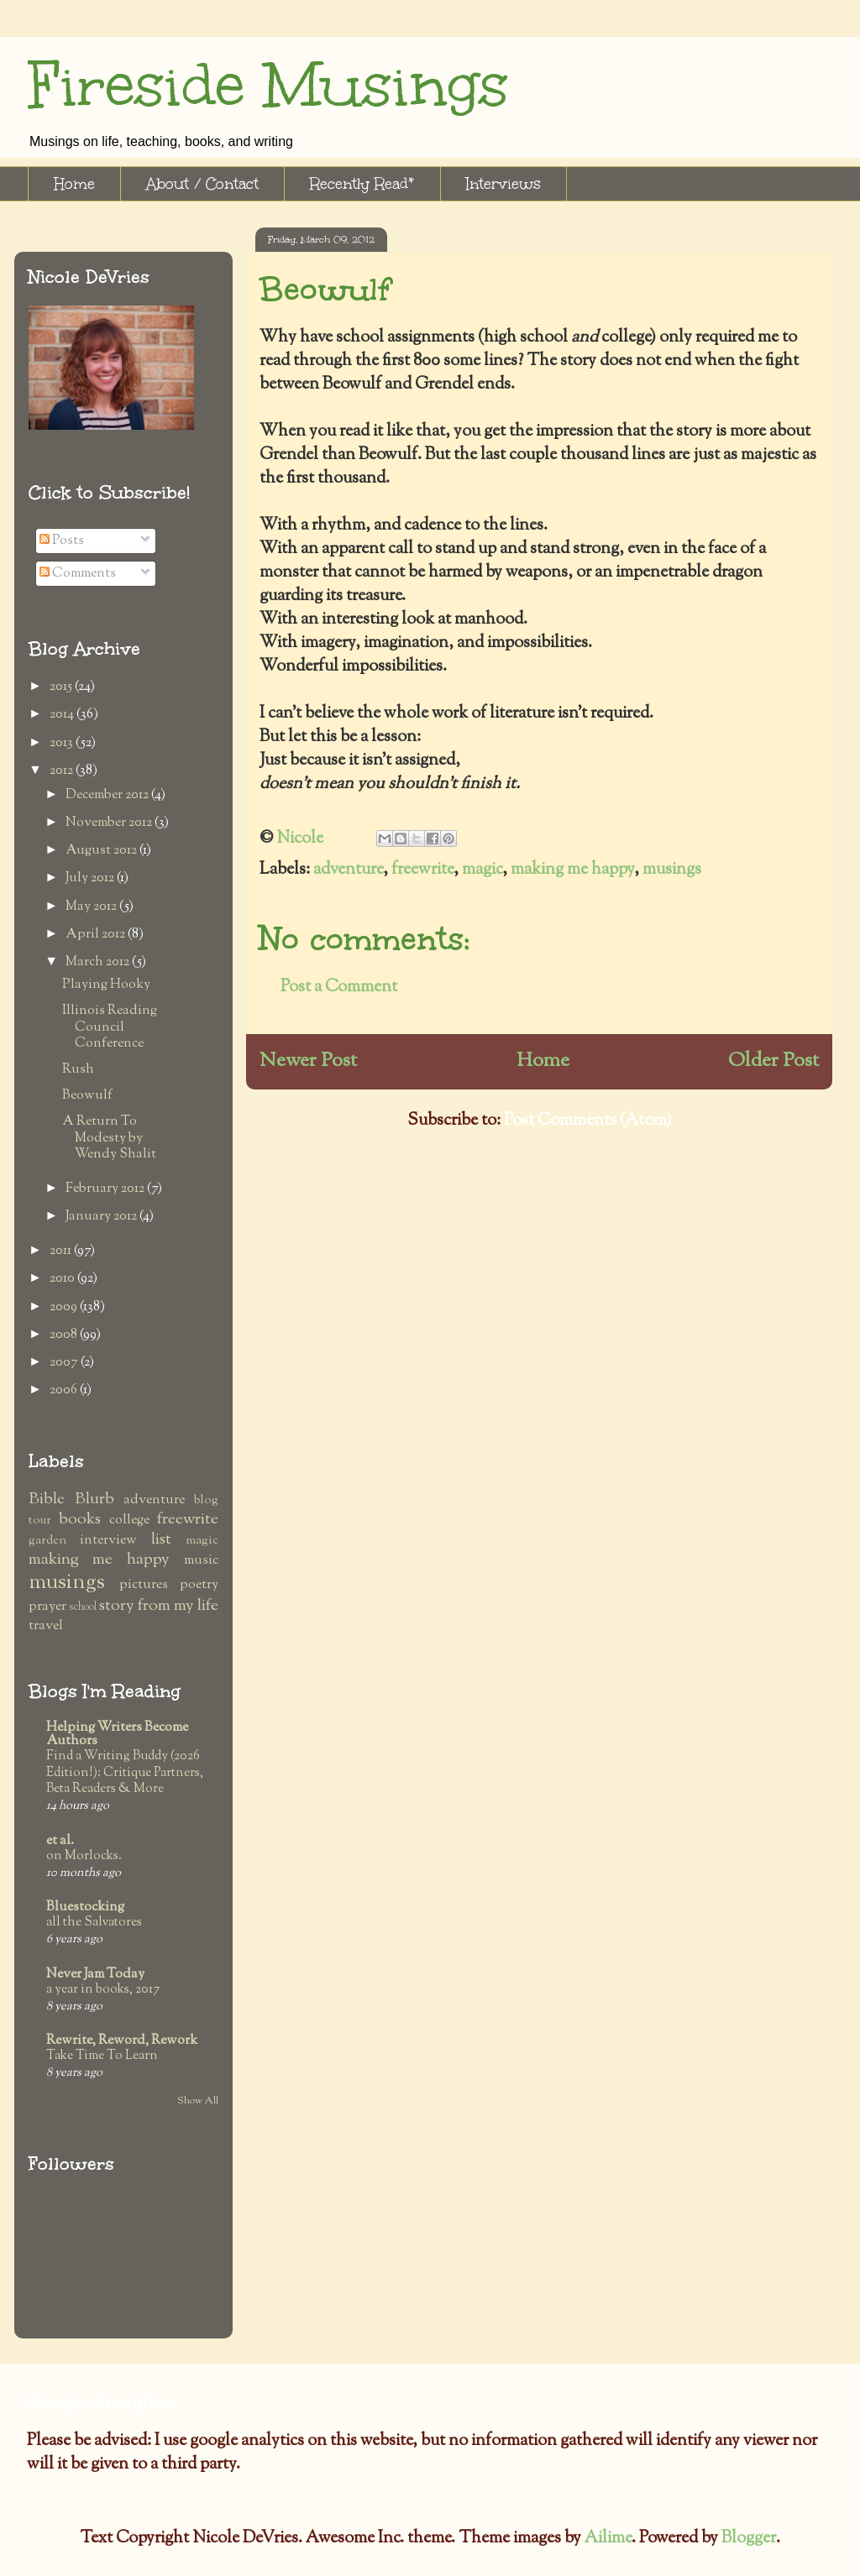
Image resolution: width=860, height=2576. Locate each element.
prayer (47, 1607)
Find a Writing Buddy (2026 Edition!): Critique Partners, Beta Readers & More (124, 1773)
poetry (199, 1585)
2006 (65, 1390)
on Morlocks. (84, 1856)
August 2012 (102, 850)
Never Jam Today (95, 1974)
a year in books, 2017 (103, 1989)
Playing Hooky (106, 985)
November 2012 (110, 823)
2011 (62, 1251)
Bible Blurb (71, 1499)
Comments (77, 573)
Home (74, 184)
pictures (143, 1585)
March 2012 (99, 962)
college (129, 1520)
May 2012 (92, 907)
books (80, 1519)
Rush (78, 1069)
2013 (63, 743)
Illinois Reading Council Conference (109, 1027)
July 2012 (91, 878)
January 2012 (102, 1216)
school (83, 1607)
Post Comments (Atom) (588, 1121)
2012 (63, 771)
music (201, 1560)
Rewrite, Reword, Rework (121, 2041)
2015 (62, 687)
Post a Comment (339, 987)
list (161, 1539)
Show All (197, 2100)
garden (47, 1540)
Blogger (748, 2538)
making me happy (572, 870)
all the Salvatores (94, 1922)
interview (108, 1540)
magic (482, 870)
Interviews (503, 184)
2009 (65, 1307)
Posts (61, 541)
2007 (65, 1362)
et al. (60, 1841)
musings (671, 870)
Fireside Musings (268, 85)
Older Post (773, 1061)
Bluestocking (85, 1907)
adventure (348, 870)
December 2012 (108, 795)
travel (46, 1626)
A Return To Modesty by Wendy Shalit (109, 1137)
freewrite (422, 870)
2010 (63, 1278)
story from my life (158, 1606)
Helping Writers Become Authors (117, 1734)
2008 (65, 1335)
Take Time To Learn (102, 2055)
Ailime (608, 2538)
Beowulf (87, 1095)
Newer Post (308, 1061)
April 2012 (97, 934)
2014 (63, 714)
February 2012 (106, 1189)
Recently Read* (362, 184)
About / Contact (202, 184)
